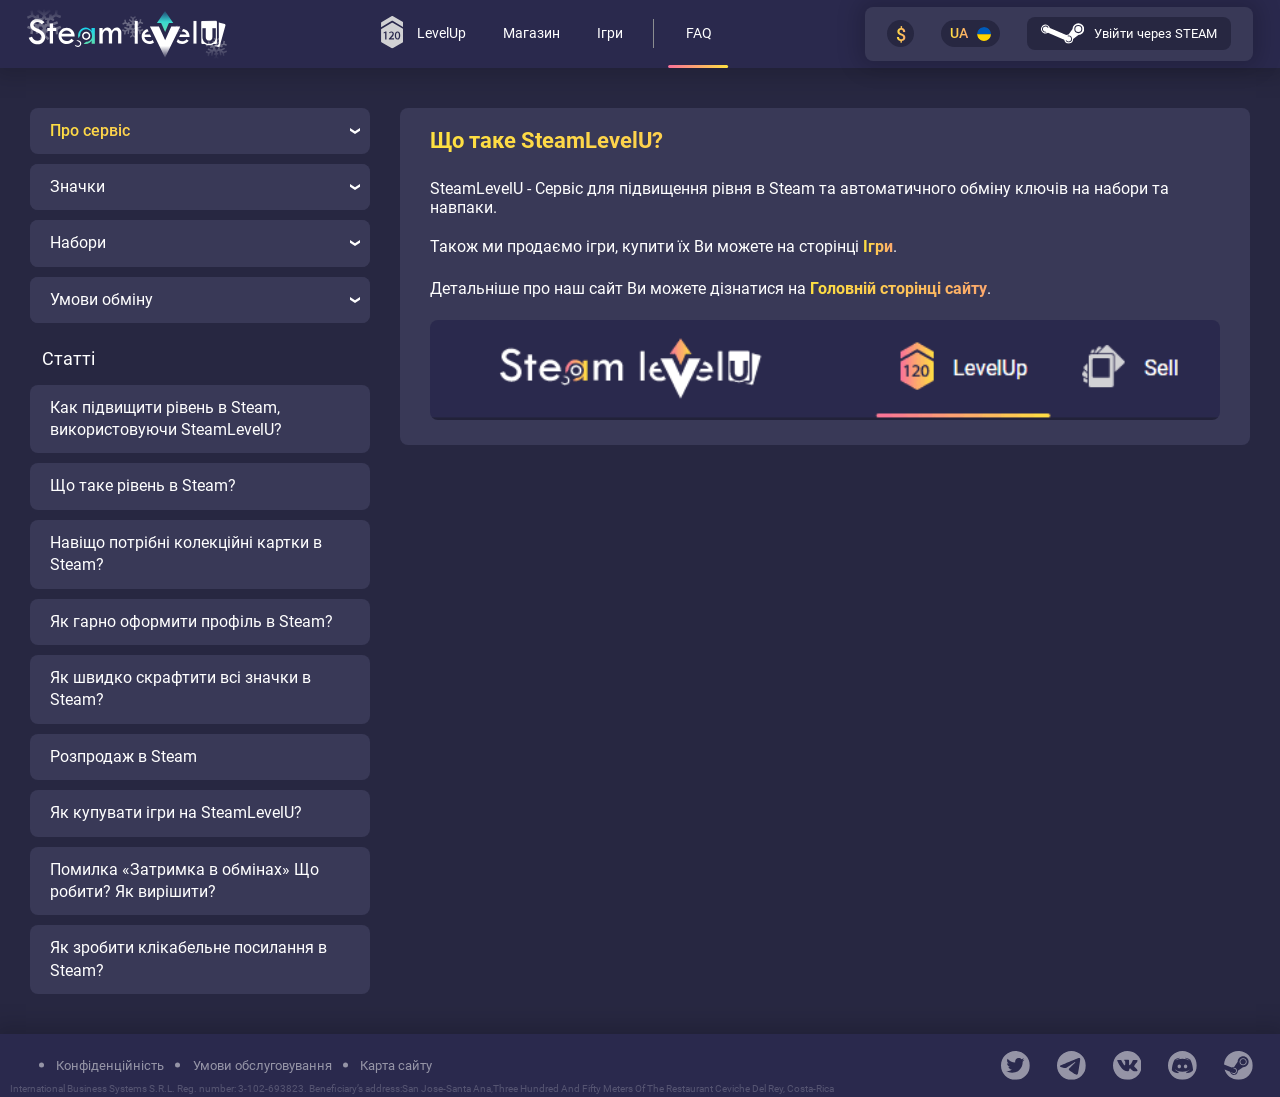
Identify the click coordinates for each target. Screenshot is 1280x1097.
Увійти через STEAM (1129, 33)
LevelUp (423, 32)
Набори (205, 242)
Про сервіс (205, 130)
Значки (205, 186)
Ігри (878, 246)
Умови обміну (205, 299)
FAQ (699, 33)
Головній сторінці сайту (898, 288)
